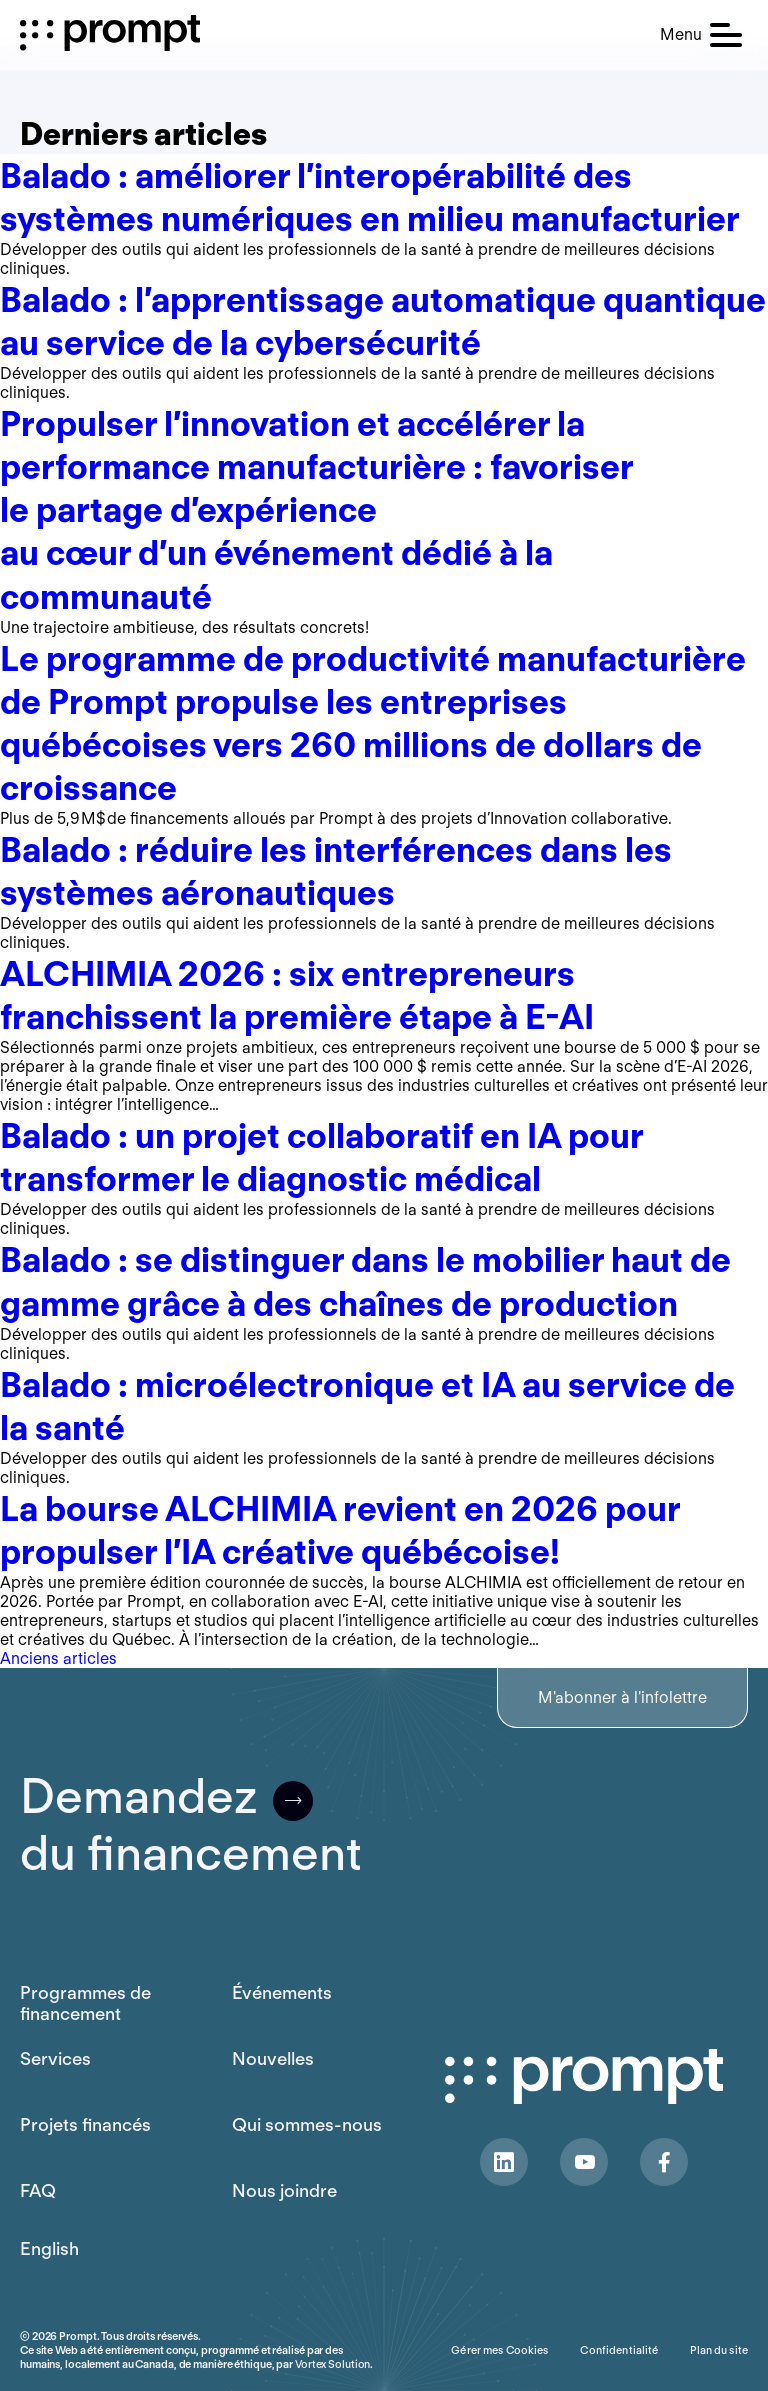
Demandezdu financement (191, 1825)
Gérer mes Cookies (499, 2350)
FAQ (38, 2190)
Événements (282, 1992)
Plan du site (719, 2350)
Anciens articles (58, 1658)
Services (55, 2058)
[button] (701, 35)
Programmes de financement (85, 2003)
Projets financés (85, 2124)
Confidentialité (619, 2350)
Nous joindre (284, 2190)
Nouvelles (273, 2058)
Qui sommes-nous (307, 2124)
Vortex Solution (332, 2364)
